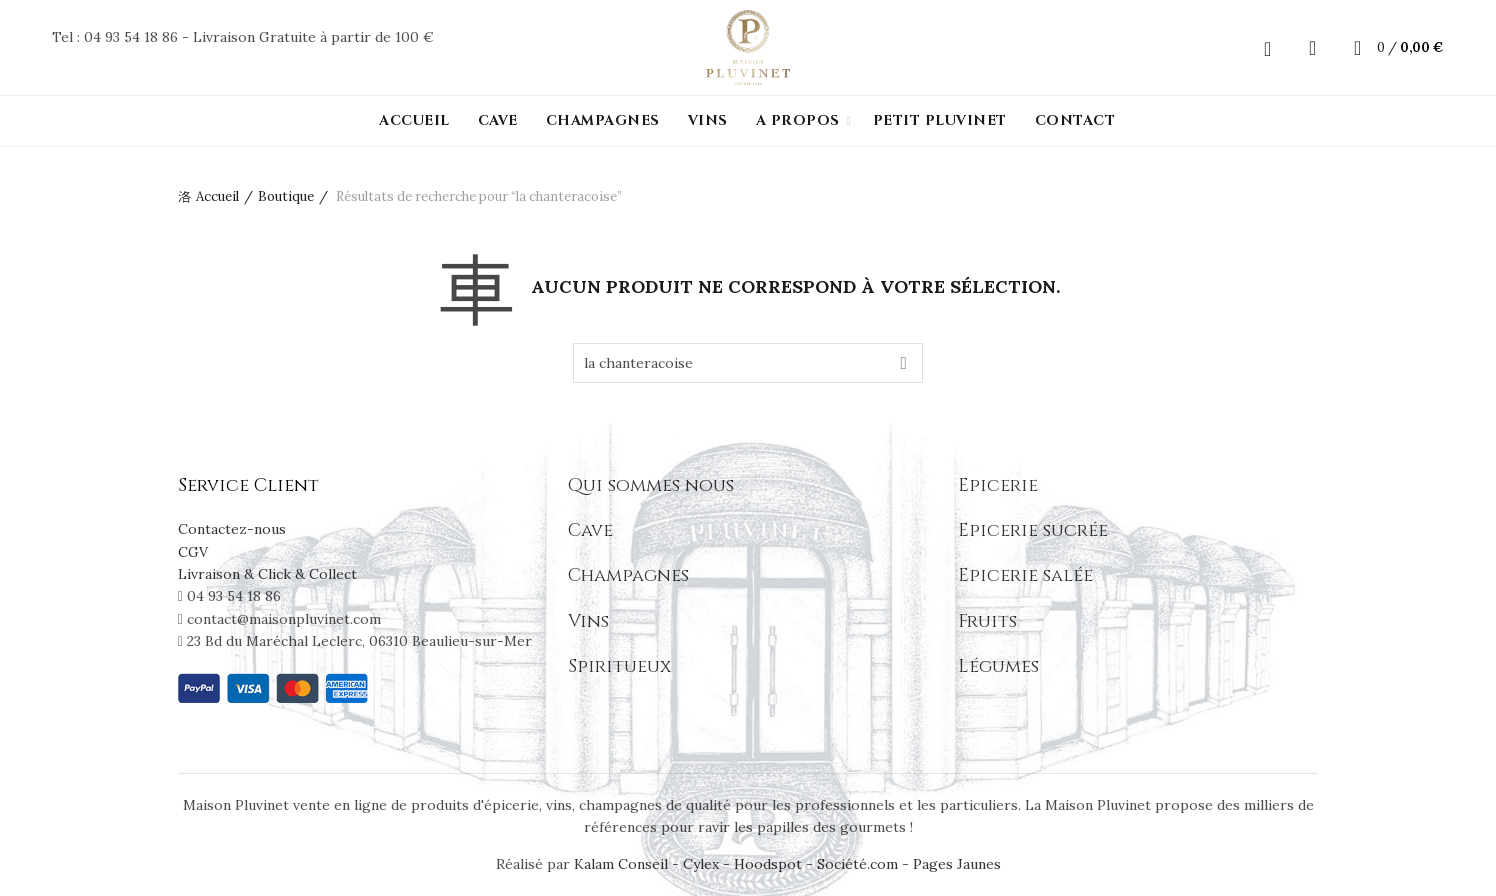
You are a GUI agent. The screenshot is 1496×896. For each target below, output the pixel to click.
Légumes (998, 666)
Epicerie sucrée (1033, 530)
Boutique (286, 196)
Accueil (414, 120)
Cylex (701, 864)
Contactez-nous (232, 529)
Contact (1075, 120)
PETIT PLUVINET (940, 120)
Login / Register (1268, 48)
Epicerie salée (1025, 575)
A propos (798, 120)
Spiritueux (619, 666)
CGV (193, 552)
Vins (708, 120)
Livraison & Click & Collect (267, 574)
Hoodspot (768, 864)
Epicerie (998, 485)
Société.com (857, 864)
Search (903, 363)
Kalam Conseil (623, 864)
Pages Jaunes (957, 864)
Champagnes (603, 120)
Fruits (987, 621)
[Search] (1313, 48)
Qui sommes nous (651, 485)
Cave (498, 120)
